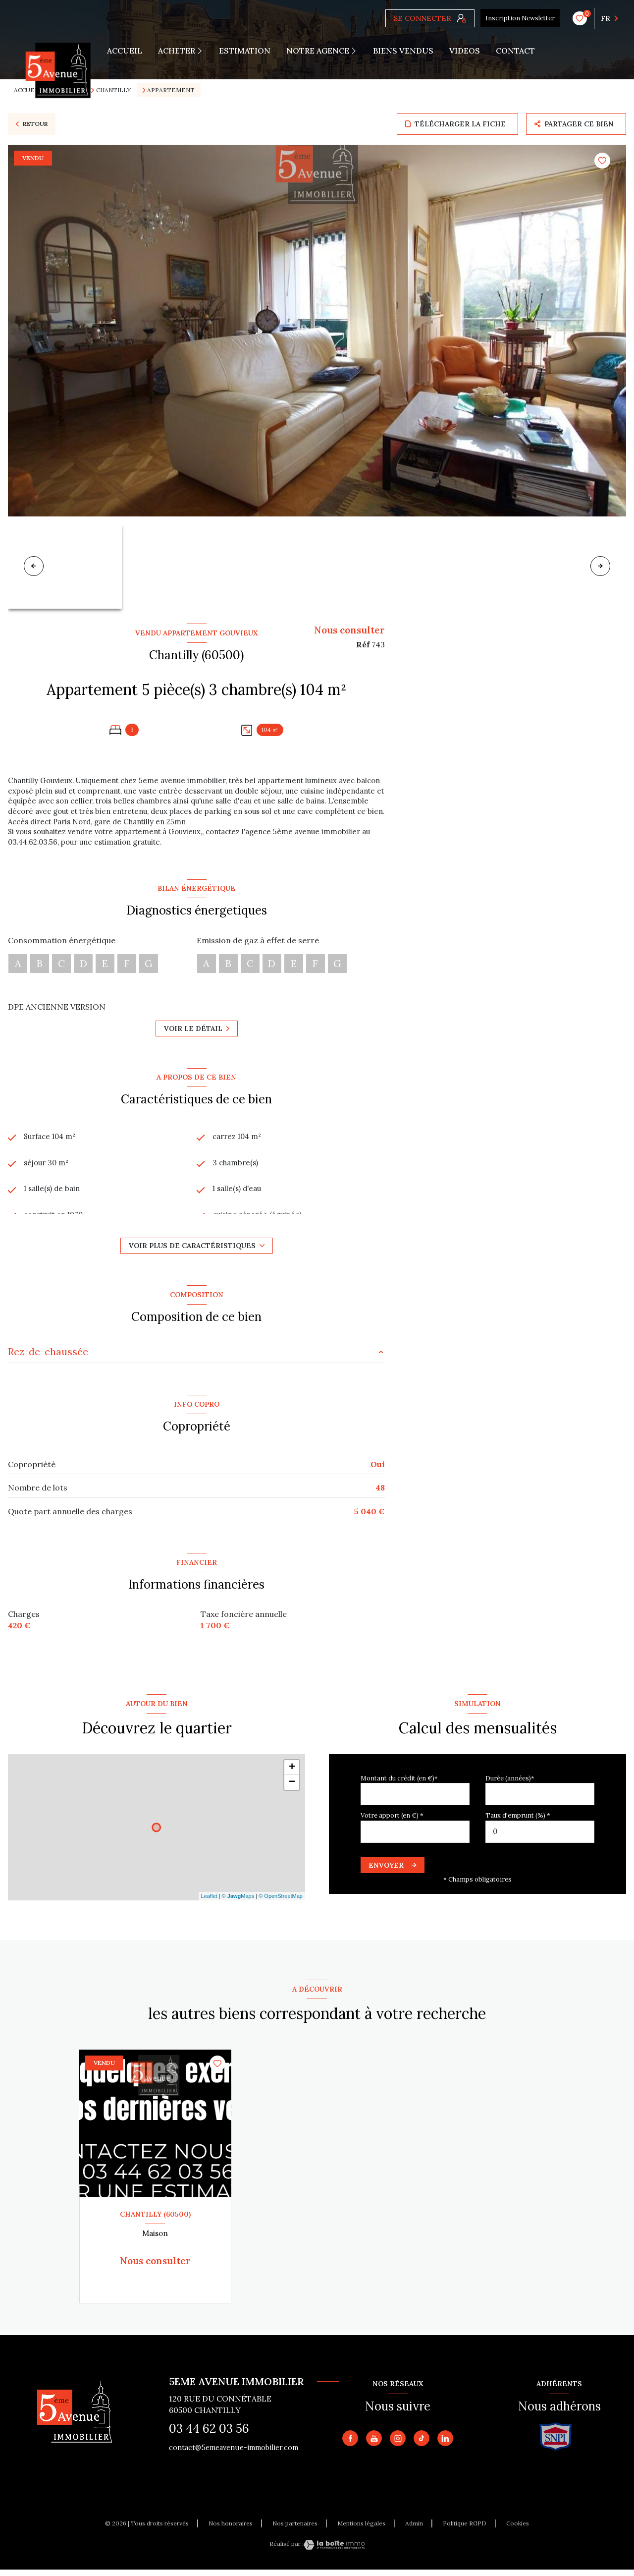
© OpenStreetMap (281, 1902)
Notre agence (317, 51)
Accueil (124, 51)
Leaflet (209, 1902)
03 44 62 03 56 (209, 2434)
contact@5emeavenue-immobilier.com (233, 2453)
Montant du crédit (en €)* (399, 1784)
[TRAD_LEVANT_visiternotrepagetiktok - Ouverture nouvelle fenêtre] (421, 2444)
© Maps (238, 1902)
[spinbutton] (539, 1838)
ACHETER (176, 51)
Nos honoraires (231, 2529)
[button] (600, 566)
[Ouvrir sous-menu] (204, 51)
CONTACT (515, 51)
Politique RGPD (464, 2529)
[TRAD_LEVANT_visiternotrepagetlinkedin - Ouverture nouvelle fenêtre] (445, 2444)
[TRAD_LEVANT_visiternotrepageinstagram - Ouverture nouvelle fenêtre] (398, 2444)
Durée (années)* (509, 1784)
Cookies (517, 2529)
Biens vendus (403, 51)
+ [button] (292, 1773)
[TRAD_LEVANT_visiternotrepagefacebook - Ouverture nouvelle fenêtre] (350, 2444)
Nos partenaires (294, 2529)
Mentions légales (361, 2529)
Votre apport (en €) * (392, 1822)
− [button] (292, 1788)
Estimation (244, 51)
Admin (414, 2529)
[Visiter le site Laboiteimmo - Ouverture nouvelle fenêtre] (334, 2551)
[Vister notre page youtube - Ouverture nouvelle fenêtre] (374, 2444)
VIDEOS (464, 51)
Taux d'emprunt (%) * (517, 1822)
